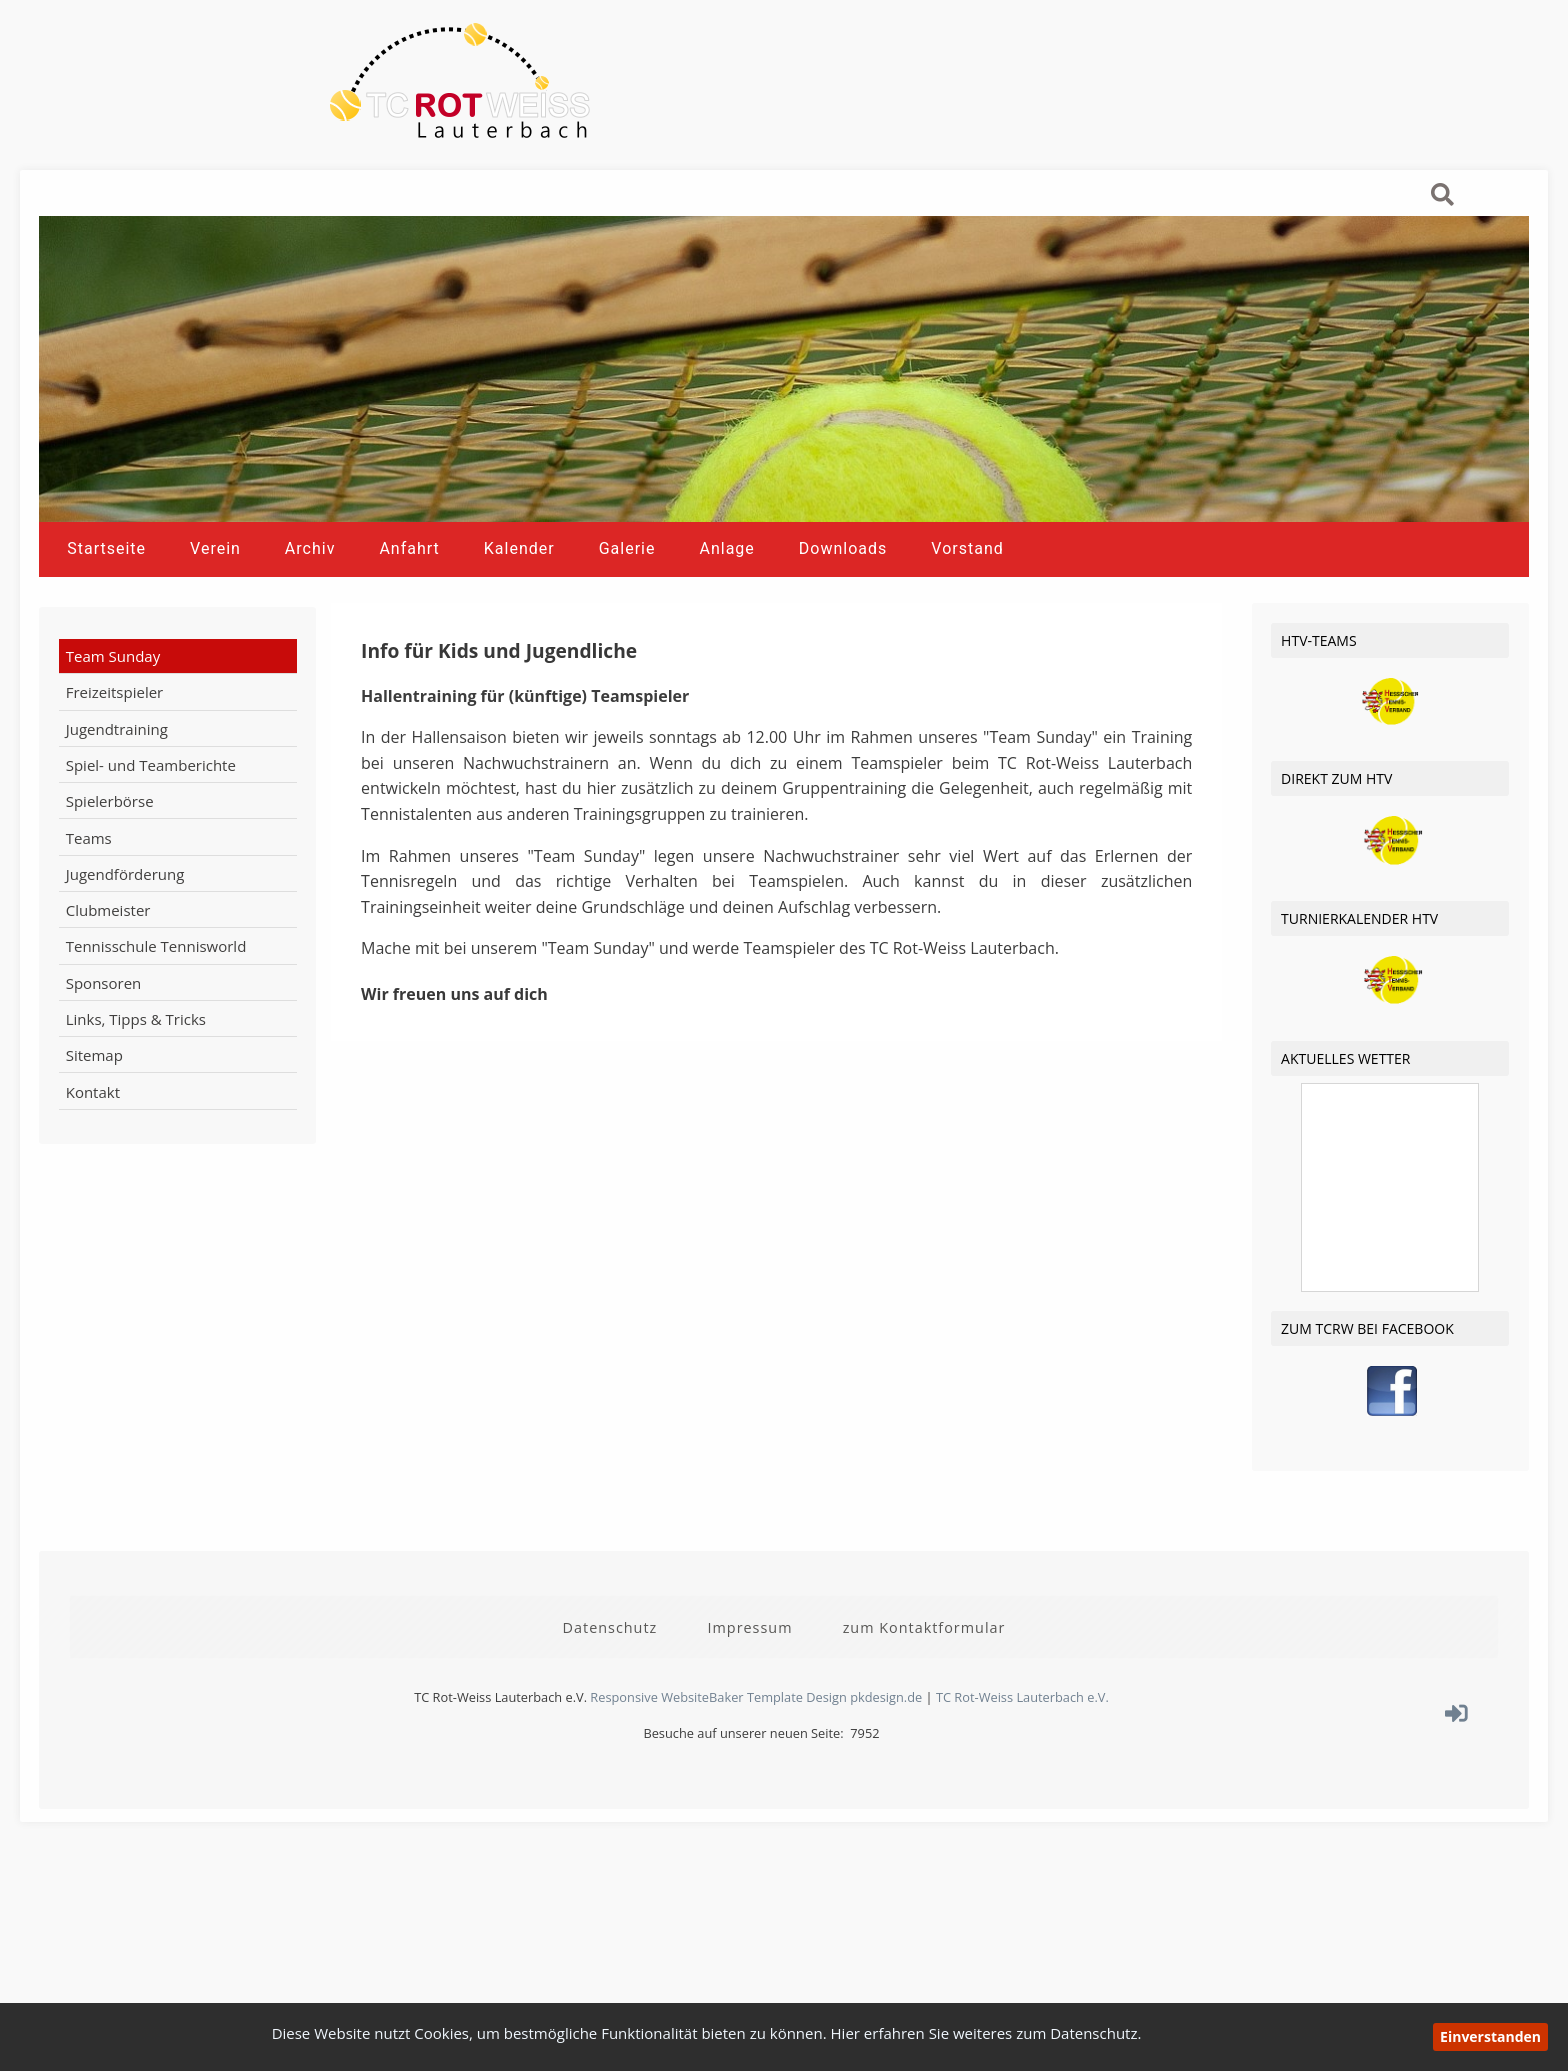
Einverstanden (1490, 2036)
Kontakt (93, 1171)
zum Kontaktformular (924, 1690)
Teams (89, 917)
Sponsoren (104, 1062)
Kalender (519, 628)
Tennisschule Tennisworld (156, 1026)
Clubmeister (108, 990)
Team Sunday (113, 736)
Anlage (726, 628)
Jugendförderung (125, 954)
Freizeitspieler (115, 772)
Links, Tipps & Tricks (136, 1099)
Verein (215, 628)
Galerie (627, 628)
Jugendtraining (117, 808)
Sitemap (94, 1135)
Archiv (310, 628)
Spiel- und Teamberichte (151, 845)
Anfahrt (409, 628)
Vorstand (967, 628)
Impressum (749, 1690)
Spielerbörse (110, 881)
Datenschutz (610, 1690)
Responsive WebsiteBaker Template (696, 1761)
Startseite (106, 628)
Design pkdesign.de (864, 1761)
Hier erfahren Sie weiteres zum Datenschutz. (986, 2033)
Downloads (843, 628)
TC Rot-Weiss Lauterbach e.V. (1022, 1761)
